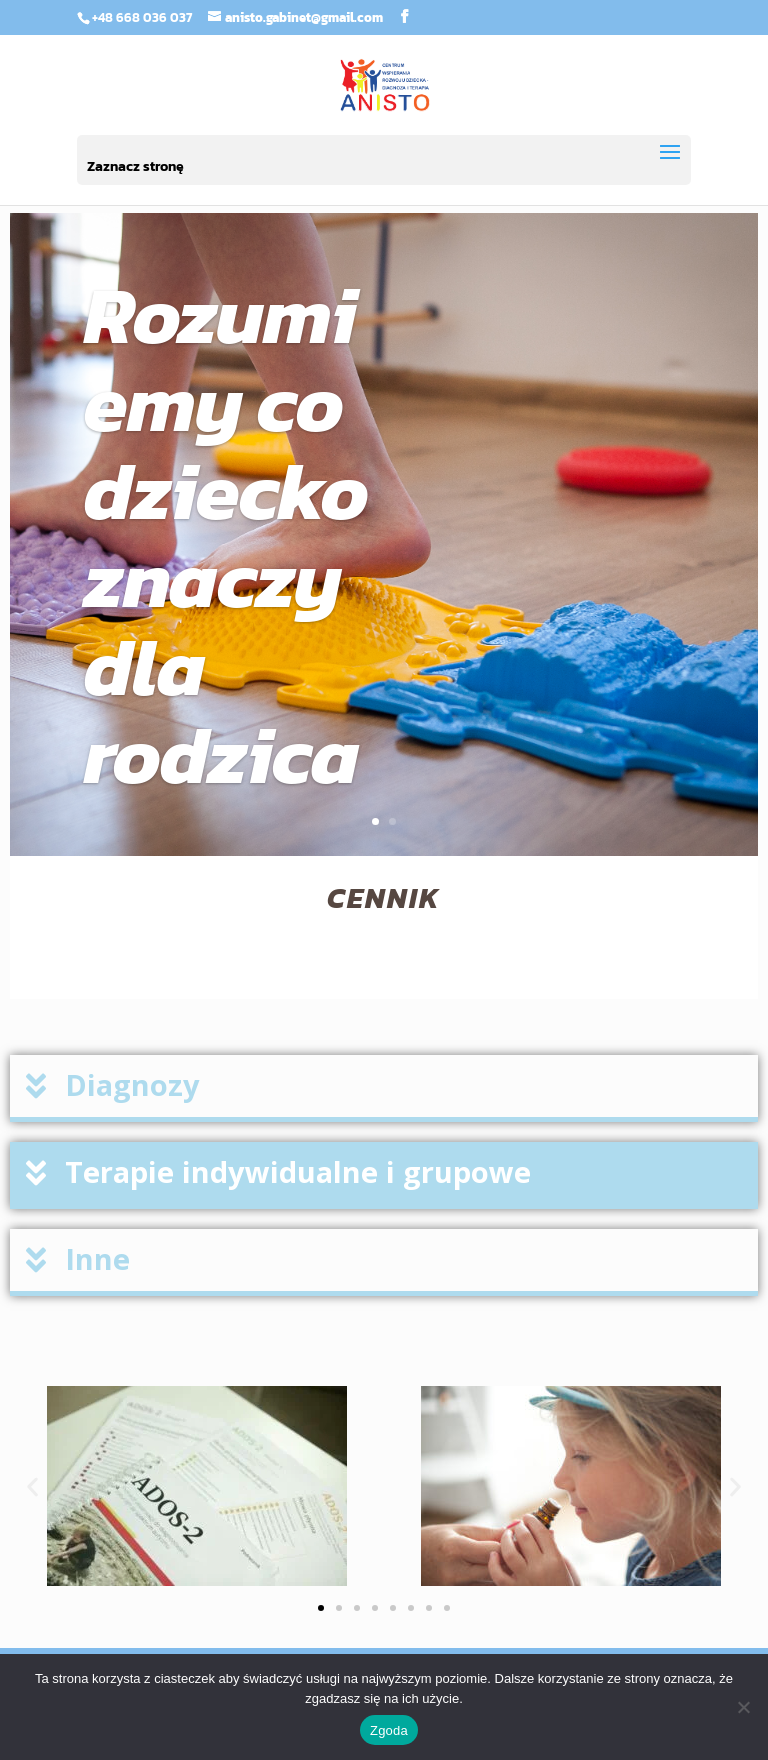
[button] (384, 1088)
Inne (97, 1258)
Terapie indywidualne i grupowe (298, 1171)
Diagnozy (132, 1084)
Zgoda (389, 1730)
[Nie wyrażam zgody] (743, 1707)
